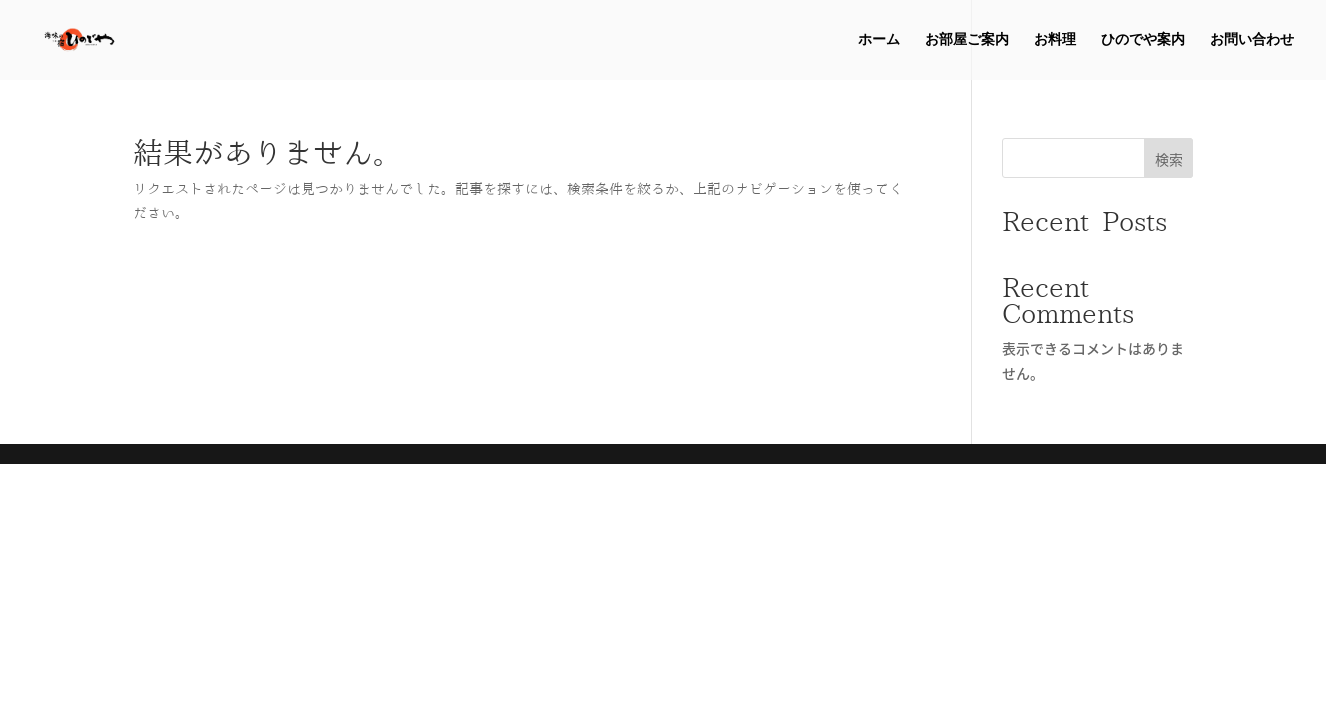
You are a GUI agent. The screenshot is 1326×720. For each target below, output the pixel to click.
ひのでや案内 (1143, 40)
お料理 (1055, 40)
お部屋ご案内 (967, 40)
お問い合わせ (1252, 40)
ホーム (879, 40)
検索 (1169, 159)
